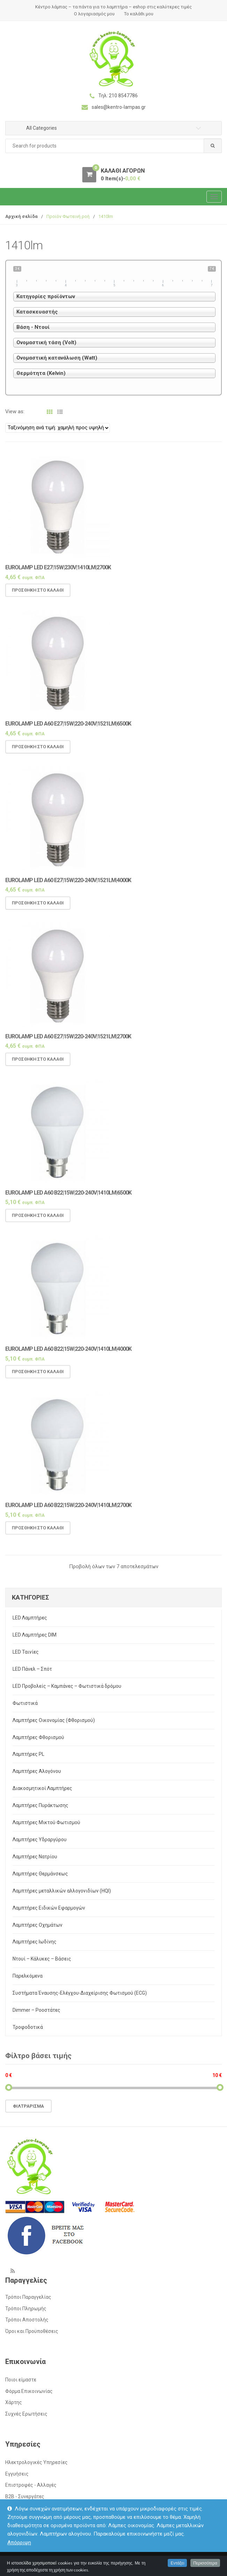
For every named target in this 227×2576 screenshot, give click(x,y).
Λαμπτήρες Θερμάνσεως (40, 1873)
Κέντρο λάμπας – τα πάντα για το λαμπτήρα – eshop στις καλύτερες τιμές (113, 6)
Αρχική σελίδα (21, 216)
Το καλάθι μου (138, 13)
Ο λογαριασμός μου (94, 13)
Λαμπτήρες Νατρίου (35, 1856)
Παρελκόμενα (28, 1976)
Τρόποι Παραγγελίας (28, 2297)
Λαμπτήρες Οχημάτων (37, 1925)
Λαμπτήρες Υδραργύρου (40, 1839)
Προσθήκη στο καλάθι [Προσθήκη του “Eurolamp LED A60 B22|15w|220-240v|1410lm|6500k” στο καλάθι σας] (38, 1220)
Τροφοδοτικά (28, 2027)
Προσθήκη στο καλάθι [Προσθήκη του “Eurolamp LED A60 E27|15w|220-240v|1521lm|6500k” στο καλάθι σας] (38, 752)
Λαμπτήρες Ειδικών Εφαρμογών (49, 1908)
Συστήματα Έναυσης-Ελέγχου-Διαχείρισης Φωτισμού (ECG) (80, 1993)
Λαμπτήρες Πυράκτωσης (40, 1805)
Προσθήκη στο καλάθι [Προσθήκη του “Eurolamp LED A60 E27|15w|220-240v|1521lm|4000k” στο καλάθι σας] (38, 908)
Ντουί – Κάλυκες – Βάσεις (42, 1959)
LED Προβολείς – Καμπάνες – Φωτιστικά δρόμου (67, 1686)
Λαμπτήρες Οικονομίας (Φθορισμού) (54, 1720)
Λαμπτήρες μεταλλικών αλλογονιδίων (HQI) (62, 1891)
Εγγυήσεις (17, 2474)
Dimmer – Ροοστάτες (36, 2010)
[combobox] (113, 146)
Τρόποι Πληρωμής (25, 2308)
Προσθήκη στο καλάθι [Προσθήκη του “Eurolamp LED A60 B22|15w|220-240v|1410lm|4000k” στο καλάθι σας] (38, 1377)
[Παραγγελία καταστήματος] (57, 428)
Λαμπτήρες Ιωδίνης (34, 1941)
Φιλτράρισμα (28, 2106)
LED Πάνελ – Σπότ (32, 1669)
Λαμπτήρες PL (28, 1754)
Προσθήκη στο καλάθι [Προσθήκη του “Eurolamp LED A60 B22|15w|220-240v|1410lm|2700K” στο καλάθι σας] (38, 1533)
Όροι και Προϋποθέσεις (31, 2331)
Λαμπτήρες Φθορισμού (38, 1737)
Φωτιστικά (25, 1703)
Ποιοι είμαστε (20, 2379)
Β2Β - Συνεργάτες (24, 2496)
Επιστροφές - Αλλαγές (30, 2485)
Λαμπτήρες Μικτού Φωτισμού (46, 1822)
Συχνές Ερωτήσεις (26, 2414)
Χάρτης (13, 2402)
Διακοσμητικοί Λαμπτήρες (42, 1788)
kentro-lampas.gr (44, 2563)
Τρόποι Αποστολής (26, 2319)
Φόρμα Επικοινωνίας (29, 2391)
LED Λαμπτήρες (30, 1618)
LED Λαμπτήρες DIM (34, 1635)
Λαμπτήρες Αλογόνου (37, 1771)
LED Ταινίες (26, 1652)
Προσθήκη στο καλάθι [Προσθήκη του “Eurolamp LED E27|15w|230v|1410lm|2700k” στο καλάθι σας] (38, 595)
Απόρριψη (19, 2542)
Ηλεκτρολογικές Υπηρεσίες (36, 2462)
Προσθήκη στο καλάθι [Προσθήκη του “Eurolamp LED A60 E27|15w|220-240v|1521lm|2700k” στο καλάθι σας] (38, 1064)
